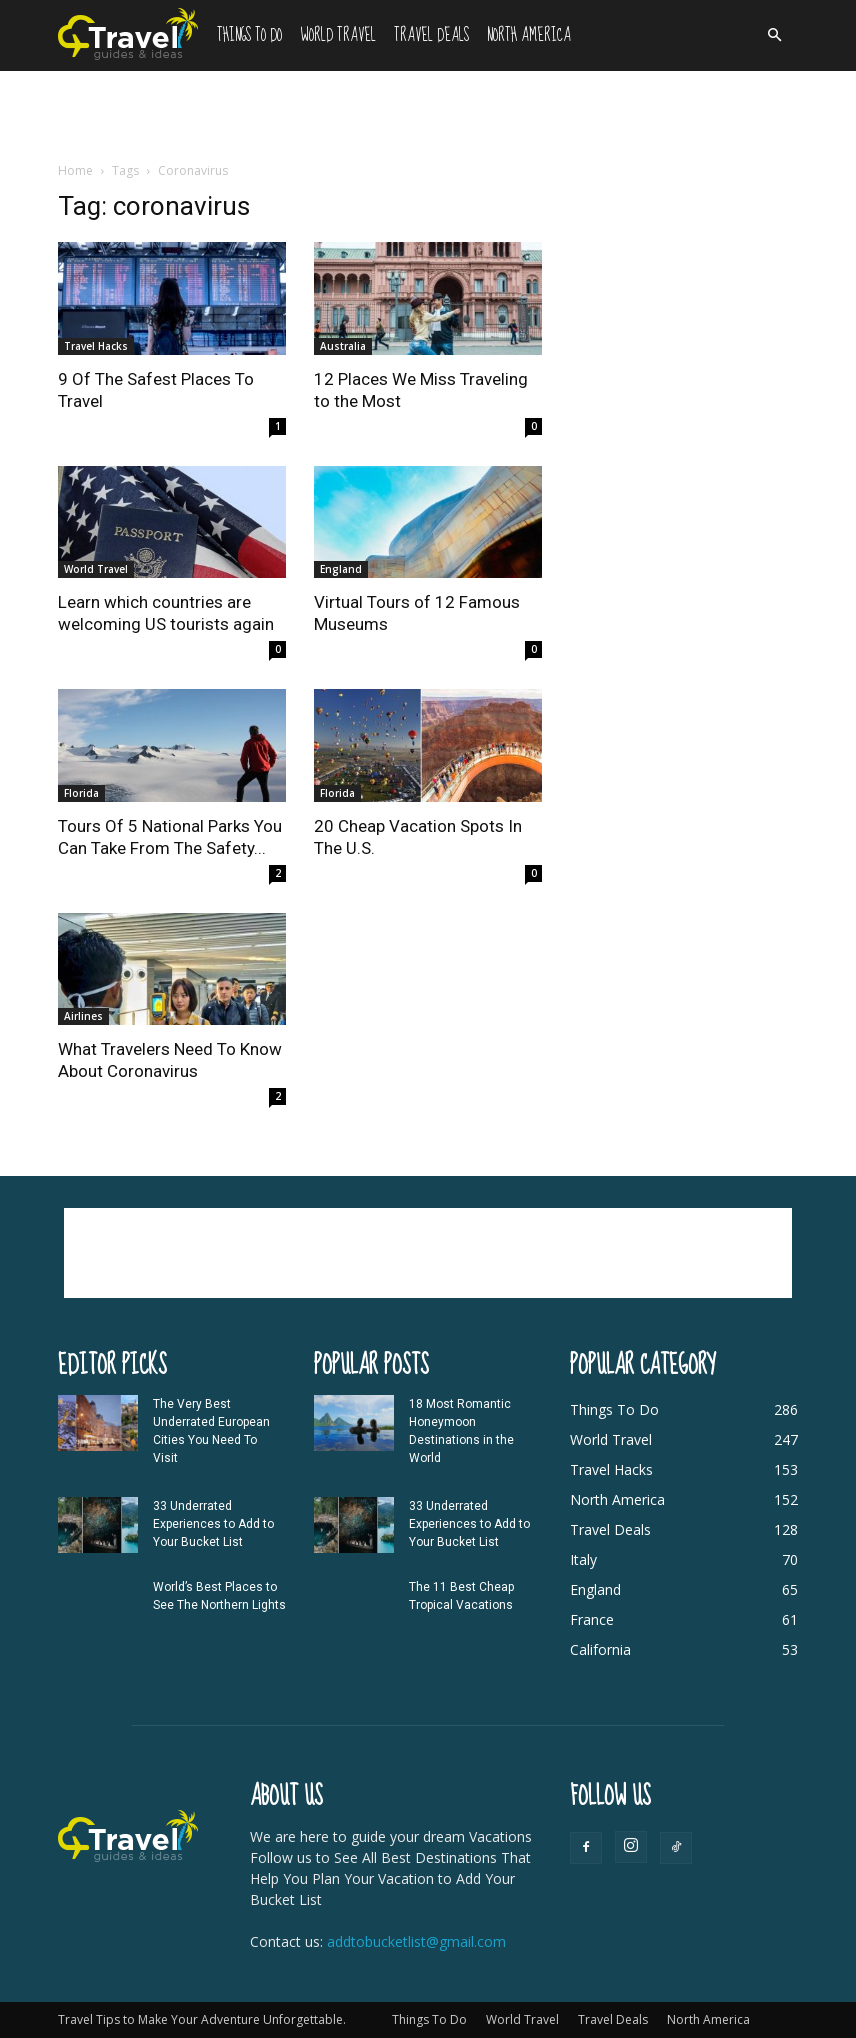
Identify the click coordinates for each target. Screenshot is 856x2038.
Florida (81, 793)
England (341, 569)
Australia (343, 346)
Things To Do (249, 35)
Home (75, 170)
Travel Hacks (96, 346)
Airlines (83, 1016)
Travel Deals (431, 35)
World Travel (338, 35)
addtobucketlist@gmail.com (416, 1941)
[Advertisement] (428, 115)
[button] (774, 35)
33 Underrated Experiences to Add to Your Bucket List (213, 1524)
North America (529, 35)
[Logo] (133, 33)
